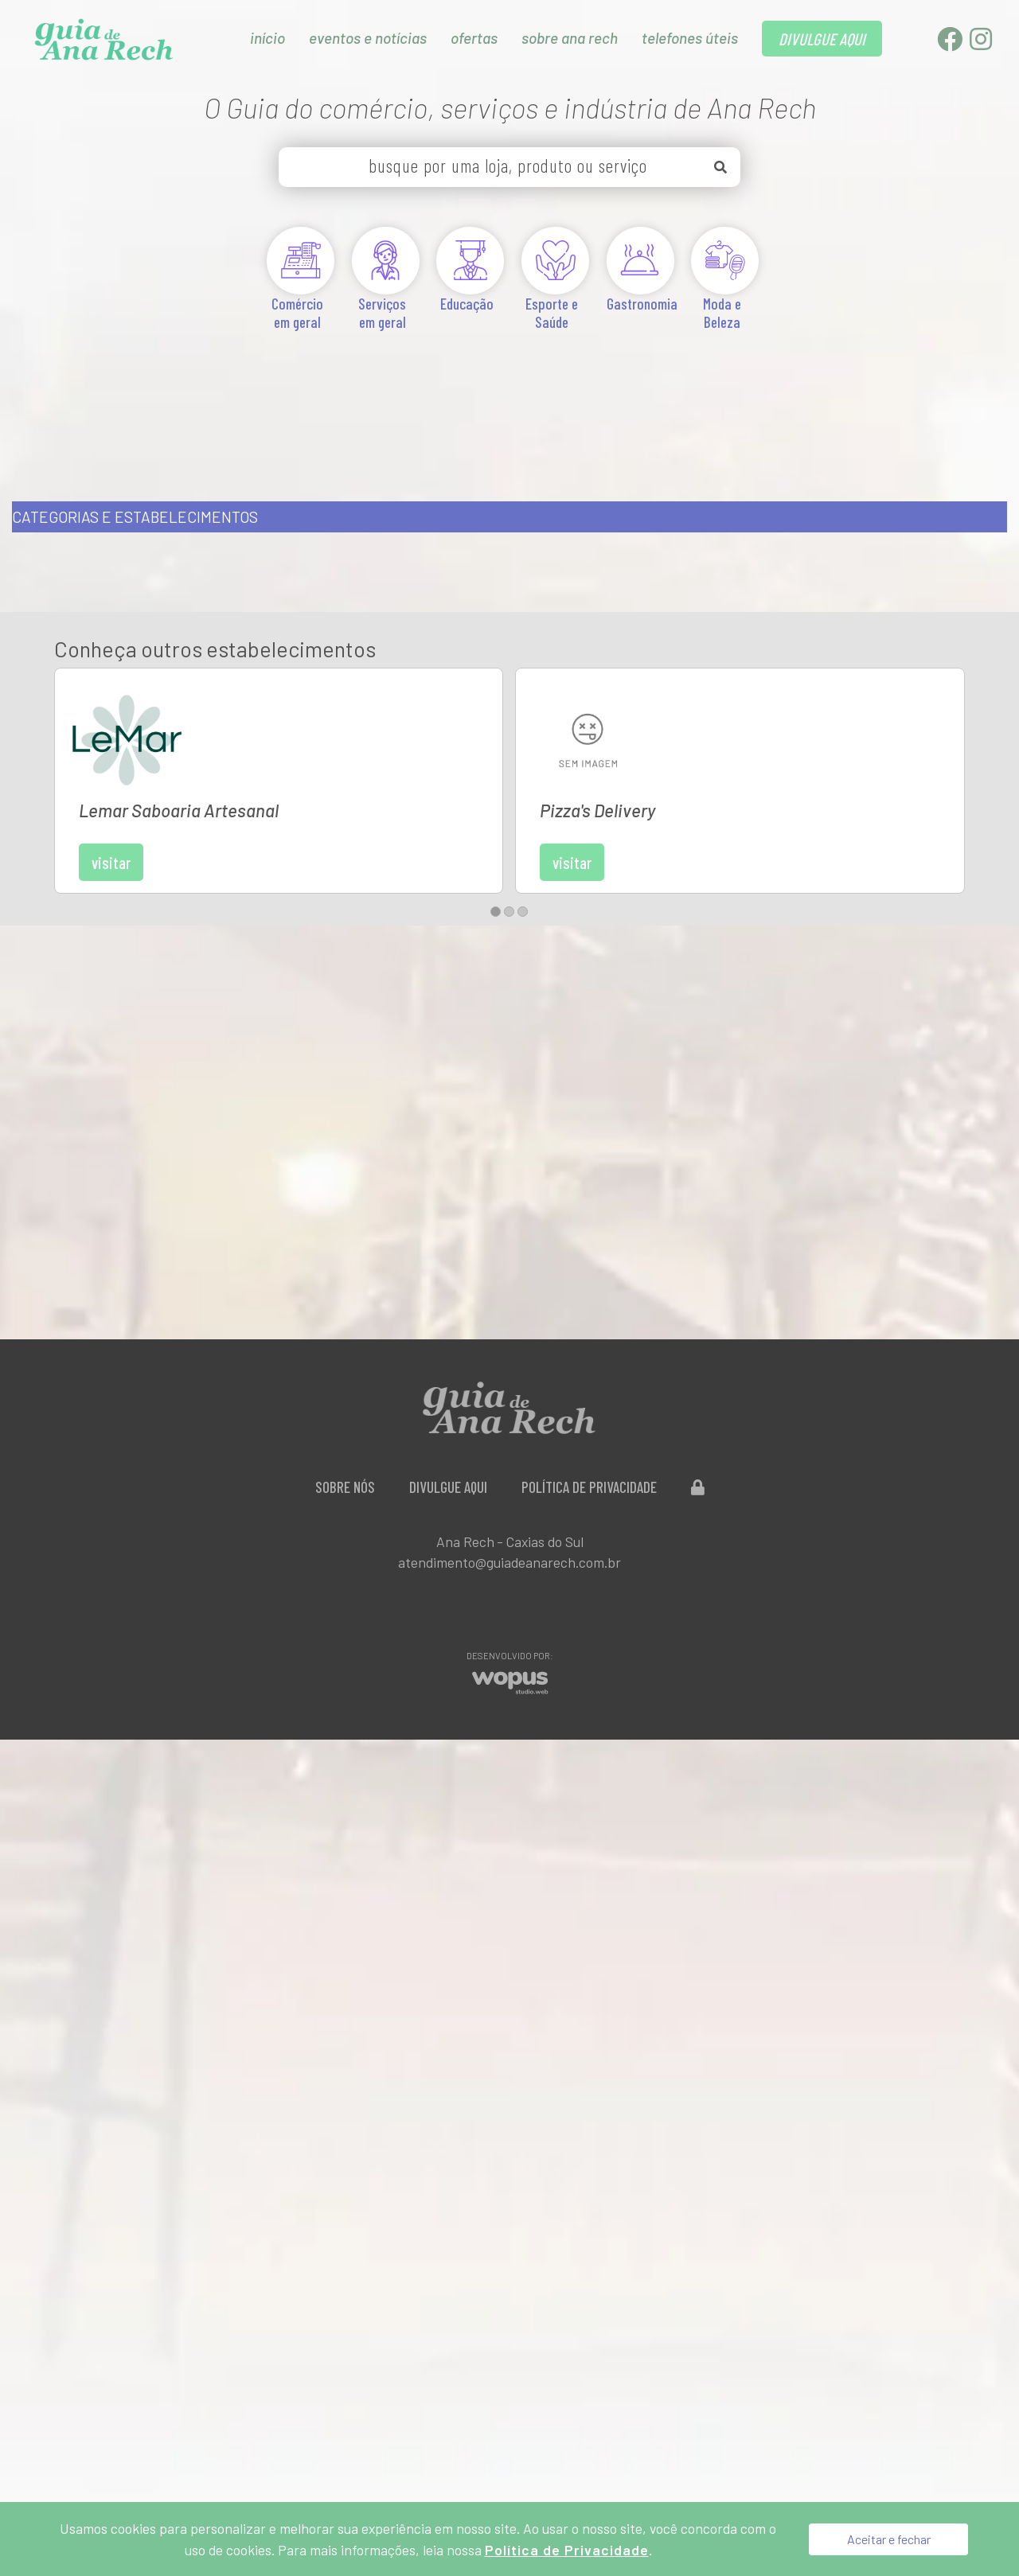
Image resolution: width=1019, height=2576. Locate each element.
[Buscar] (720, 167)
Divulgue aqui (448, 1406)
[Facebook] (951, 43)
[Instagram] (981, 43)
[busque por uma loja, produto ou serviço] (509, 167)
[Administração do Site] (698, 1406)
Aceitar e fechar (889, 2539)
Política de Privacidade (589, 1406)
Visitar (230, 762)
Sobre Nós (345, 1406)
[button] (495, 830)
